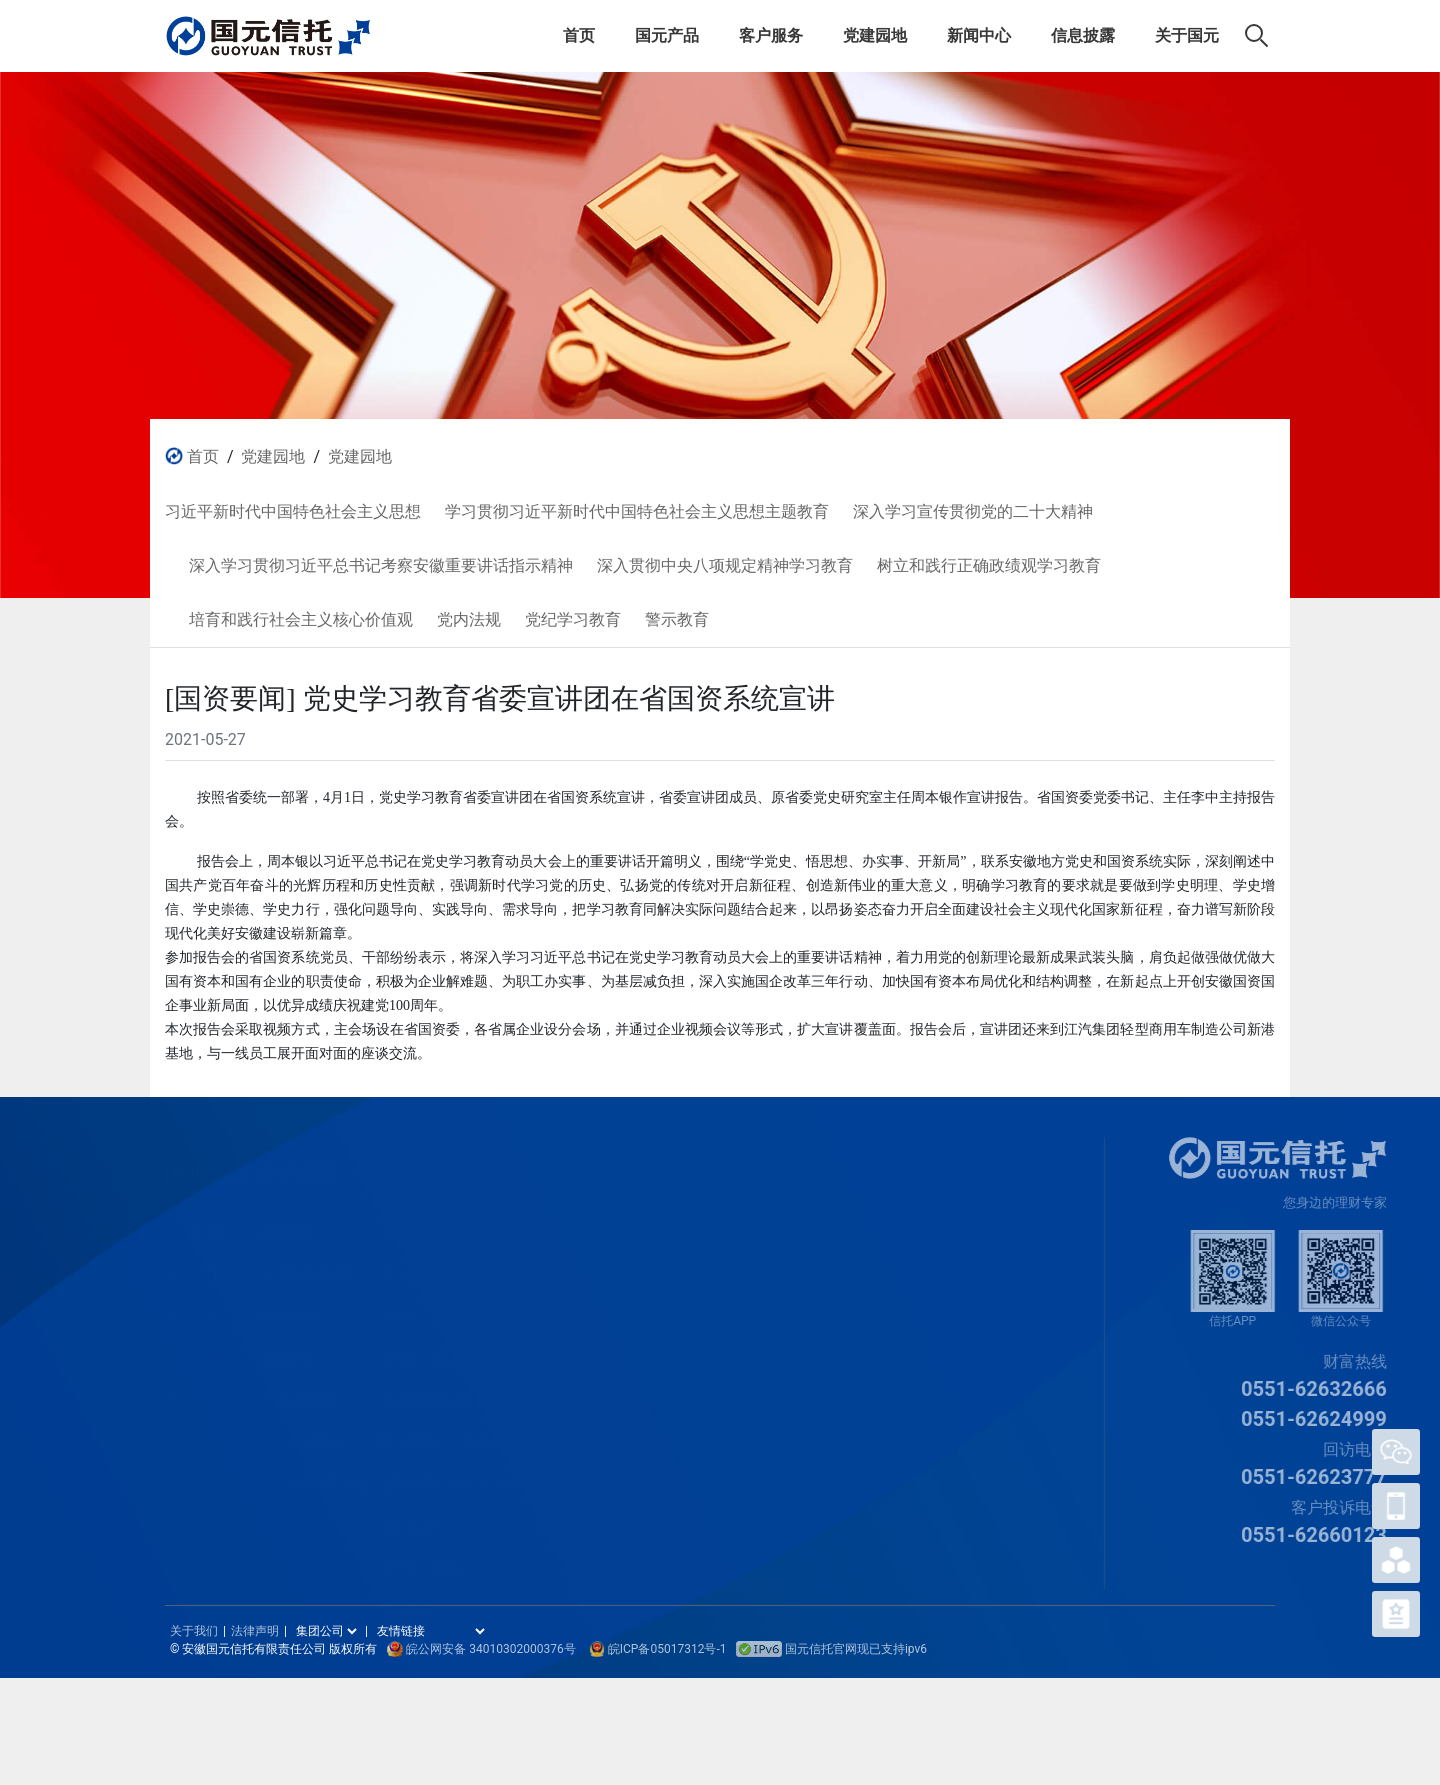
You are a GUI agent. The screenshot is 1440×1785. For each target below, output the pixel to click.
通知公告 (752, 1310)
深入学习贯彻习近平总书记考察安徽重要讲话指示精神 (547, 1352)
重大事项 (841, 1310)
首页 (579, 35)
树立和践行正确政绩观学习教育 (477, 1436)
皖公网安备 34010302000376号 (490, 1649)
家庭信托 (193, 1310)
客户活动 (286, 1310)
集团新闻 (752, 1268)
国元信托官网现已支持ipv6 (831, 1649)
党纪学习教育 (421, 1562)
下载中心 (286, 1352)
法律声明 (255, 1631)
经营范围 (931, 1310)
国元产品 (667, 35)
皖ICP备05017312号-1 (667, 1649)
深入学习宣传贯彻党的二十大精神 (484, 1310)
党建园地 (875, 35)
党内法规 (407, 1520)
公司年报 (841, 1226)
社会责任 (841, 1268)
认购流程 (286, 1226)
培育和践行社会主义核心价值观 (477, 1478)
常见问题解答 (300, 1394)
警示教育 (407, 1604)
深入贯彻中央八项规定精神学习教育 (491, 1394)
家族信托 (193, 1268)
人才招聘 (931, 1436)
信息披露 (1083, 35)
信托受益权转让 (307, 1268)
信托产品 (193, 1226)
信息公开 (841, 1352)
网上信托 (193, 1394)
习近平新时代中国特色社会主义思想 (491, 1226)
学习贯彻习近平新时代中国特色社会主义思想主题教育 (547, 1268)
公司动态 (752, 1226)
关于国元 (1187, 35)
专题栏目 (752, 1352)
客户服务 (771, 35)
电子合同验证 (300, 1436)
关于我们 (931, 1394)
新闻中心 (979, 35)
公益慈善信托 (207, 1352)
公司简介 (931, 1226)
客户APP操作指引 (313, 1478)
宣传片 (924, 1352)
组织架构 (931, 1268)
